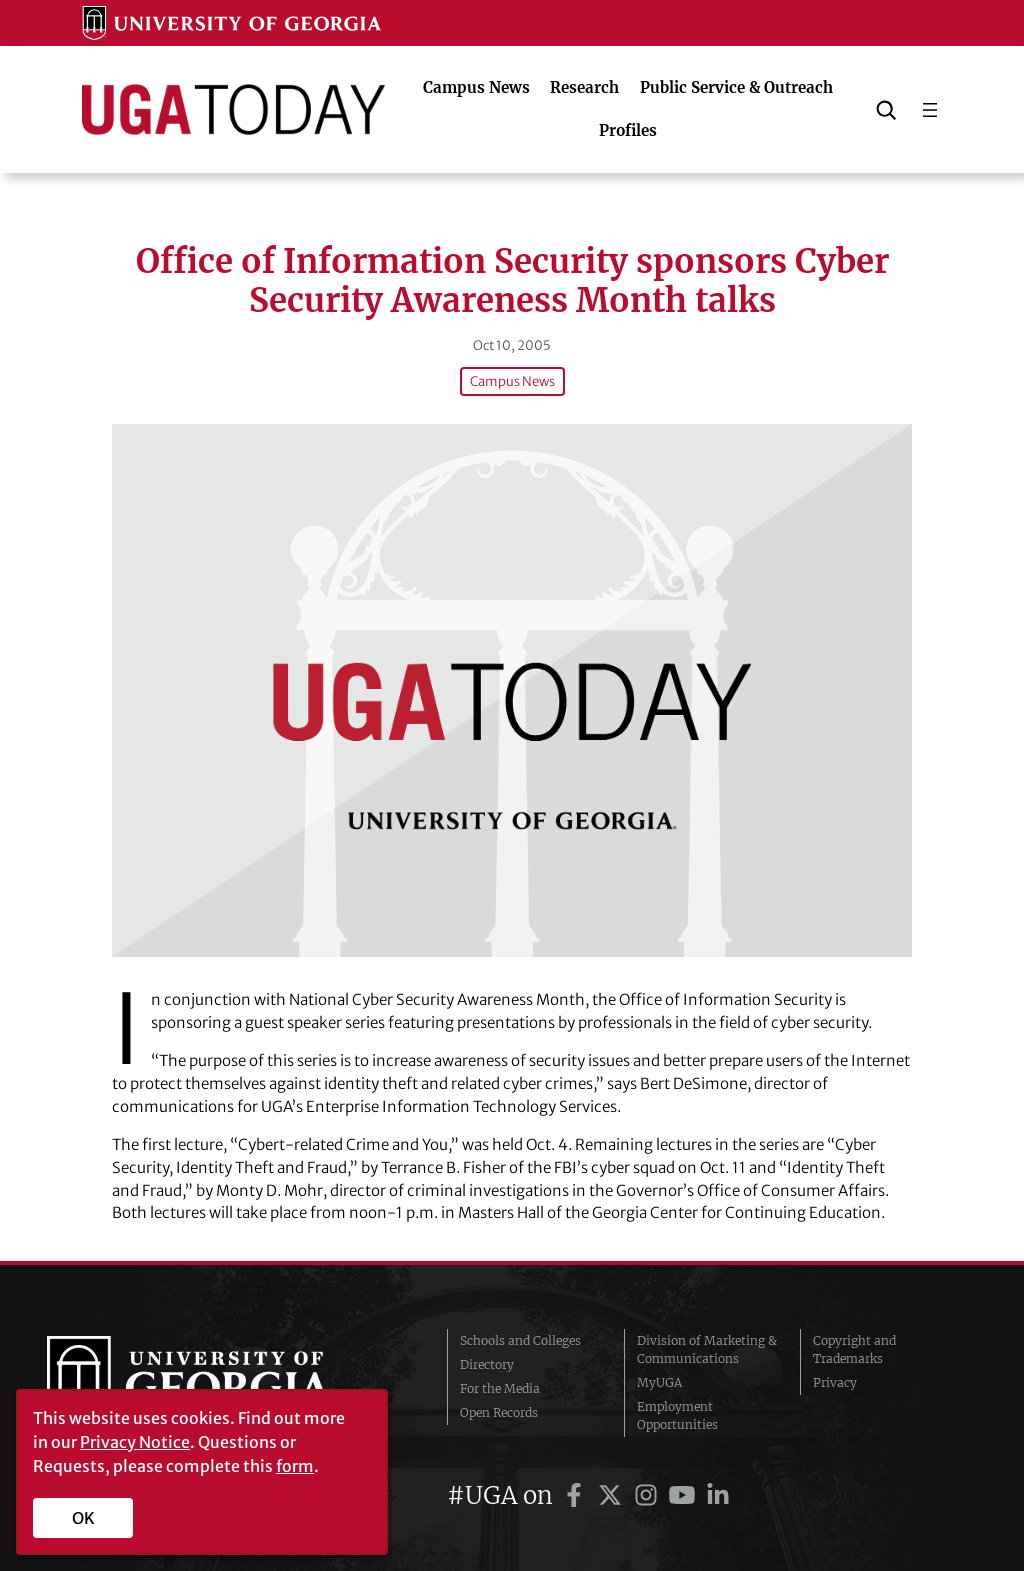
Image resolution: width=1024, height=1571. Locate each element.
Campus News (512, 381)
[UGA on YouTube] (685, 1495)
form (295, 1466)
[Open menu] (930, 110)
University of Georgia (197, 1383)
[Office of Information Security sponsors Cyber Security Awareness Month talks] (512, 690)
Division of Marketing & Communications (707, 1349)
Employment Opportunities (677, 1415)
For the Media (500, 1388)
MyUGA (659, 1382)
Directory (487, 1364)
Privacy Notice (135, 1442)
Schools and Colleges (520, 1340)
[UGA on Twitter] (613, 1495)
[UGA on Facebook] (577, 1495)
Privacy (835, 1382)
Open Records (499, 1412)
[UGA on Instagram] (649, 1495)
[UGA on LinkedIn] (718, 1495)
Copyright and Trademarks (854, 1349)
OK (83, 1518)
